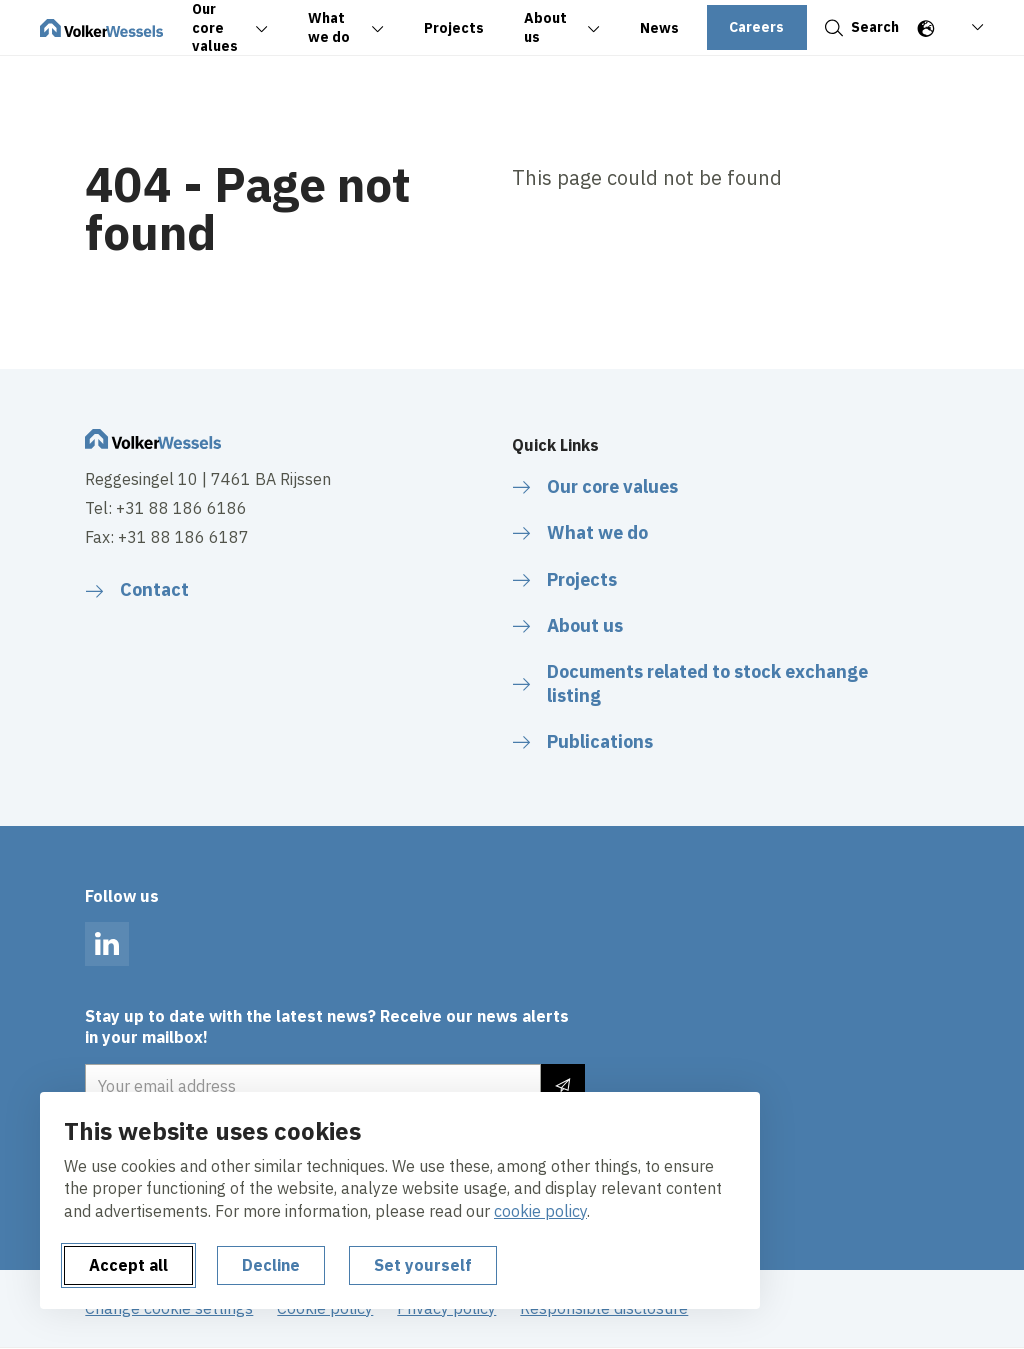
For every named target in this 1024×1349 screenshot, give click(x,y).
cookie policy (540, 1211)
